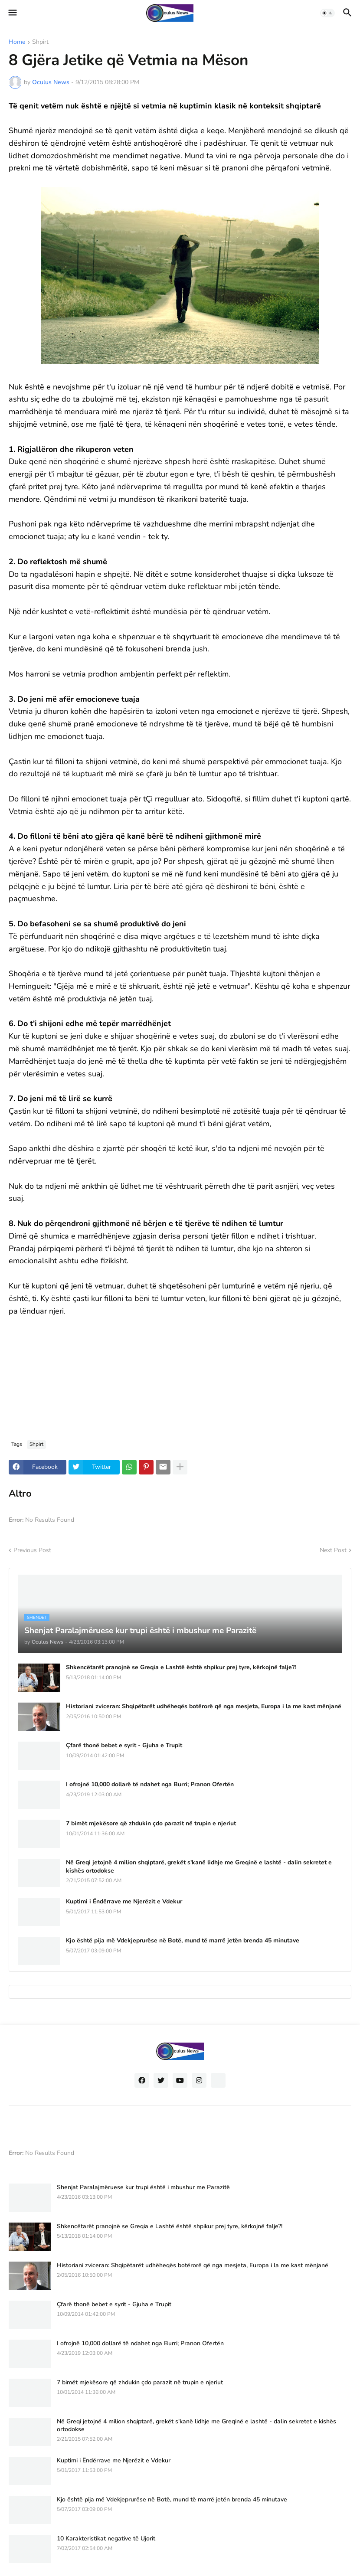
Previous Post (32, 1550)
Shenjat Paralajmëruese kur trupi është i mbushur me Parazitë (143, 2187)
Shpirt (40, 42)
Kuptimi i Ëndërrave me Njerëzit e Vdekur (124, 1902)
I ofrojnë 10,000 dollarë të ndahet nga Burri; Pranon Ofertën (150, 1784)
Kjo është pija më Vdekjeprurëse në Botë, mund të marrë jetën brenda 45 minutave (182, 1941)
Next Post (333, 1550)
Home (17, 42)
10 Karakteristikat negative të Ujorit (106, 2539)
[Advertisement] (180, 1371)
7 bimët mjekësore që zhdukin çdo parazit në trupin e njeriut (151, 1823)
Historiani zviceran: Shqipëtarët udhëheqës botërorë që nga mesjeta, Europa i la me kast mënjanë (203, 1706)
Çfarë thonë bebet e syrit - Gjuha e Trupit (124, 1745)
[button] (12, 13)
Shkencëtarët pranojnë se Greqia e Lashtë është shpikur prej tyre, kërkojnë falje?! (181, 1667)
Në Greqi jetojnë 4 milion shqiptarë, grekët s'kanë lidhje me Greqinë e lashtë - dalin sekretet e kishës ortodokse (199, 1866)
